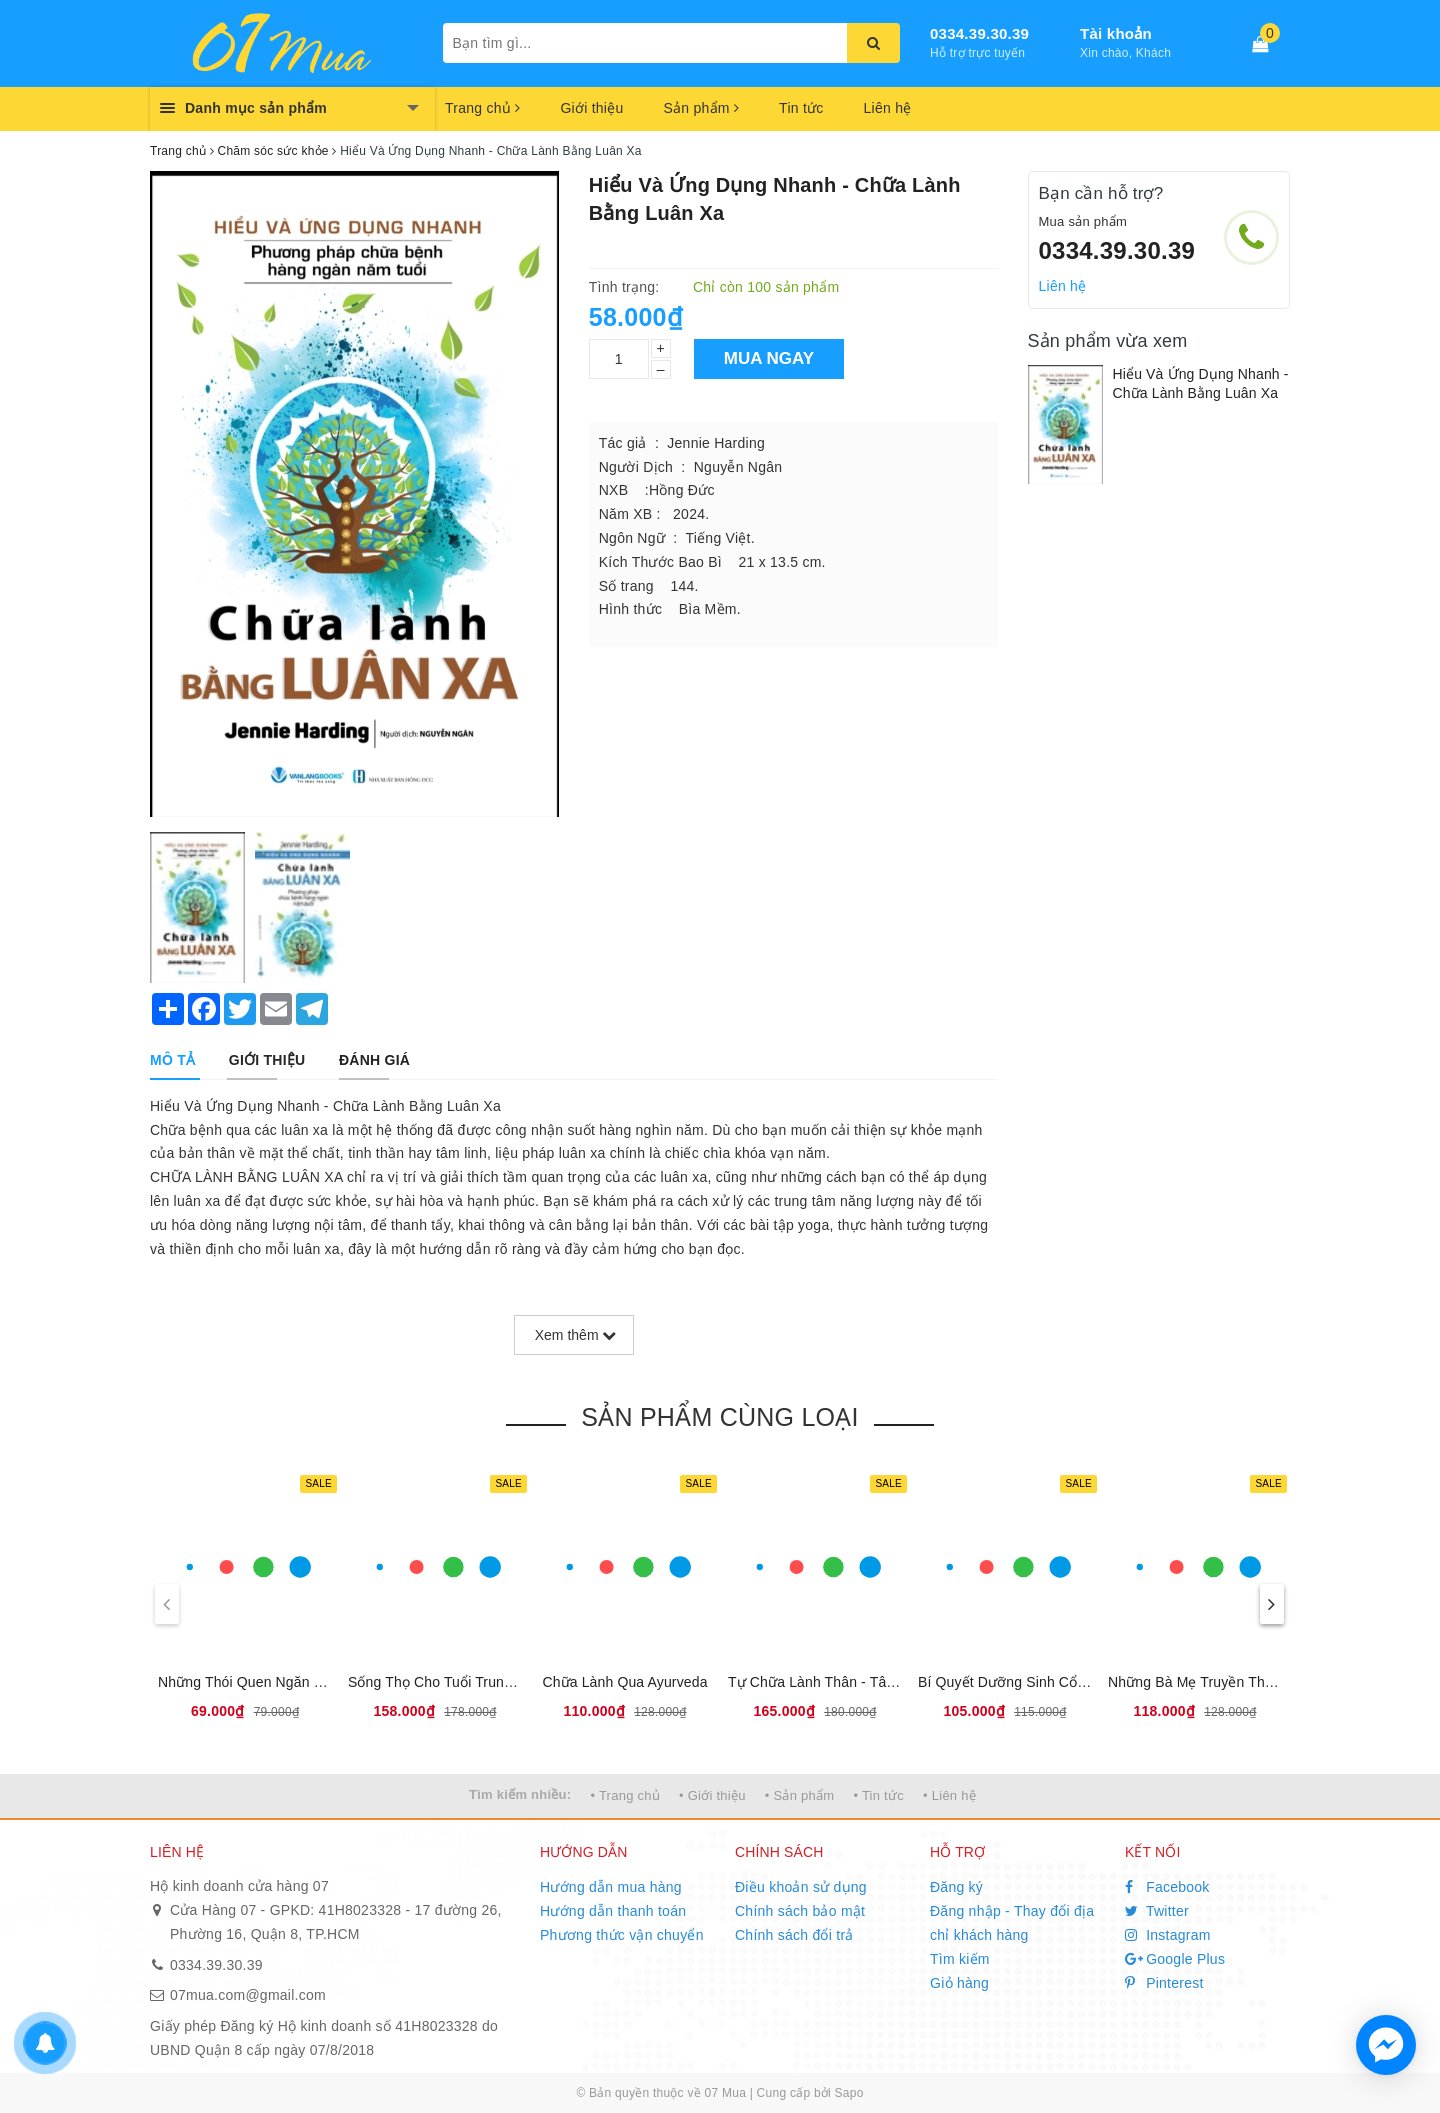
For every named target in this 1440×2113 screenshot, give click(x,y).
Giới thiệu (591, 108)
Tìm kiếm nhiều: (520, 1794)
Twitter (1157, 1911)
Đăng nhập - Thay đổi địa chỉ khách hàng (1012, 1923)
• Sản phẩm (799, 1795)
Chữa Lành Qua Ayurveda (624, 1682)
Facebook (1167, 1887)
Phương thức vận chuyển (622, 1935)
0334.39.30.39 (979, 33)
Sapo (849, 2093)
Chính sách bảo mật (800, 1911)
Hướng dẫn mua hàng (611, 1887)
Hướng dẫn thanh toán (613, 1911)
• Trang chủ (625, 1795)
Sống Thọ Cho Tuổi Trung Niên (446, 1682)
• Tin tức (878, 1795)
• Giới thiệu (712, 1795)
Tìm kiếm (960, 1959)
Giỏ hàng (959, 1983)
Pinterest (1164, 1983)
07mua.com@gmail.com (248, 1995)
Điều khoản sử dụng (801, 1887)
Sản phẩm (701, 108)
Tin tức (801, 108)
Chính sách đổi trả (794, 1935)
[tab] (172, 1060)
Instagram (1168, 1935)
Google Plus (1175, 1959)
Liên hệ (888, 108)
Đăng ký (956, 1887)
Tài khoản (1116, 33)
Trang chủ (482, 108)
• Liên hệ (949, 1795)
